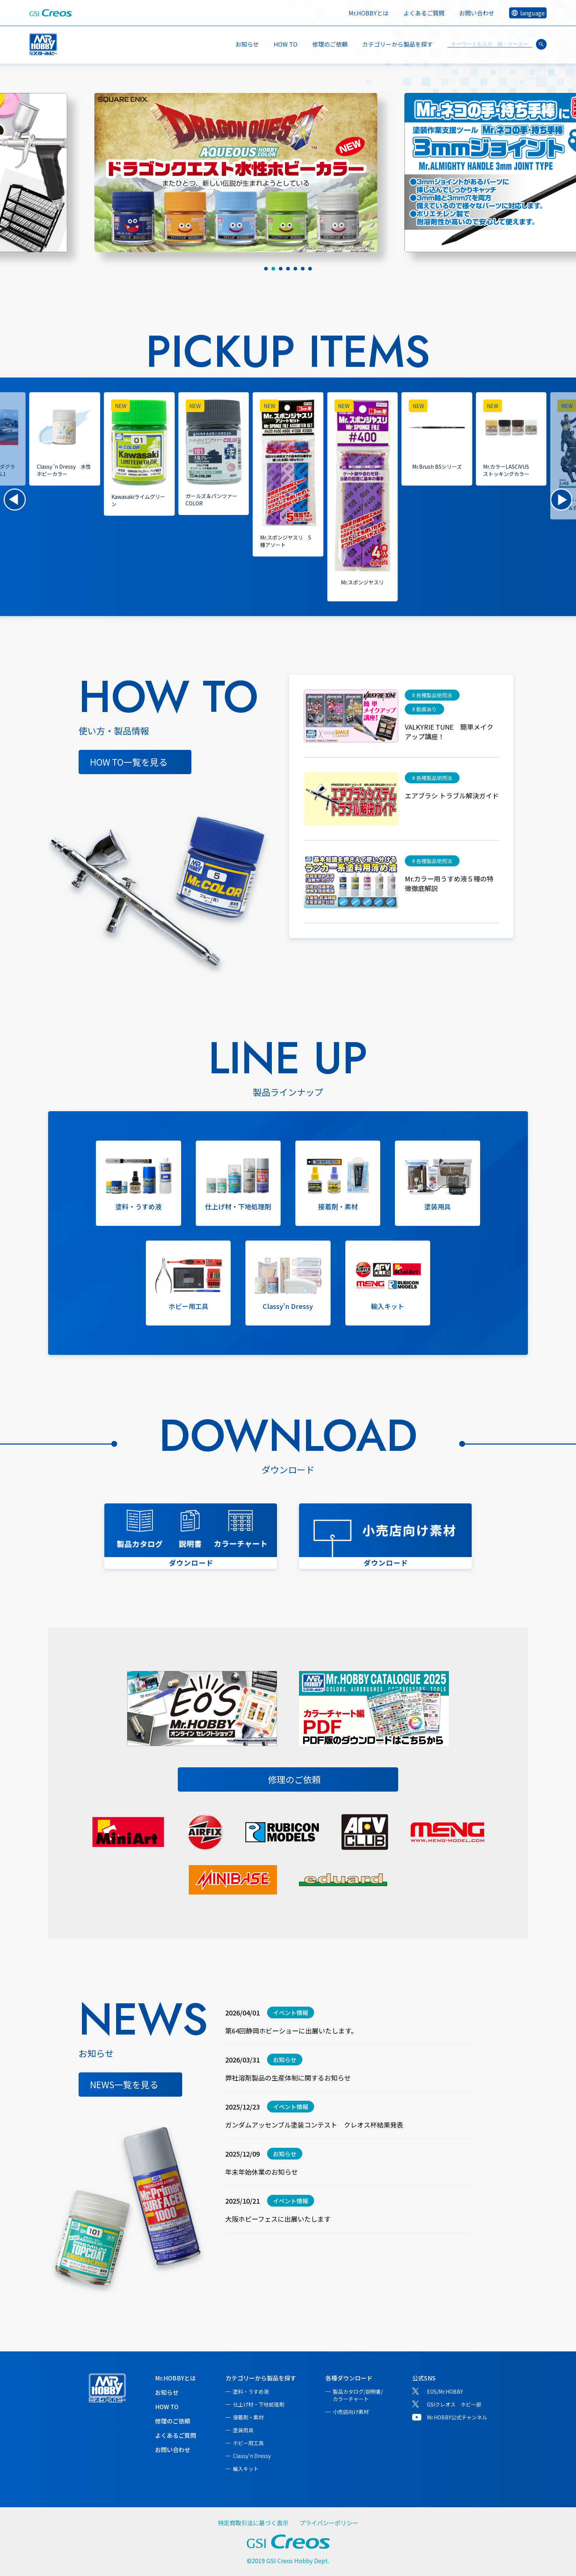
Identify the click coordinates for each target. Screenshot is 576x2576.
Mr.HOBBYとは (369, 13)
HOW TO (286, 44)
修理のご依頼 (330, 44)
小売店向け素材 (351, 2411)
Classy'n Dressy (252, 2455)
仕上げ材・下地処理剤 (258, 2404)
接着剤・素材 (248, 2417)
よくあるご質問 (423, 13)
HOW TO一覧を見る (129, 761)
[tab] (266, 269)
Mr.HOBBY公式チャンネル (457, 2417)
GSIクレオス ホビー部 (454, 2404)
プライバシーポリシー (328, 2522)
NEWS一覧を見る (124, 2084)
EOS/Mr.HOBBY (445, 2391)
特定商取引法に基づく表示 (253, 2522)
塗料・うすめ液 (251, 2391)
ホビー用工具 (248, 2443)
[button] (15, 500)
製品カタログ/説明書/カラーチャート (358, 2395)
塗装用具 (243, 2430)
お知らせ (247, 44)
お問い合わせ (476, 13)
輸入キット (246, 2468)
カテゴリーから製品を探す (261, 2377)
